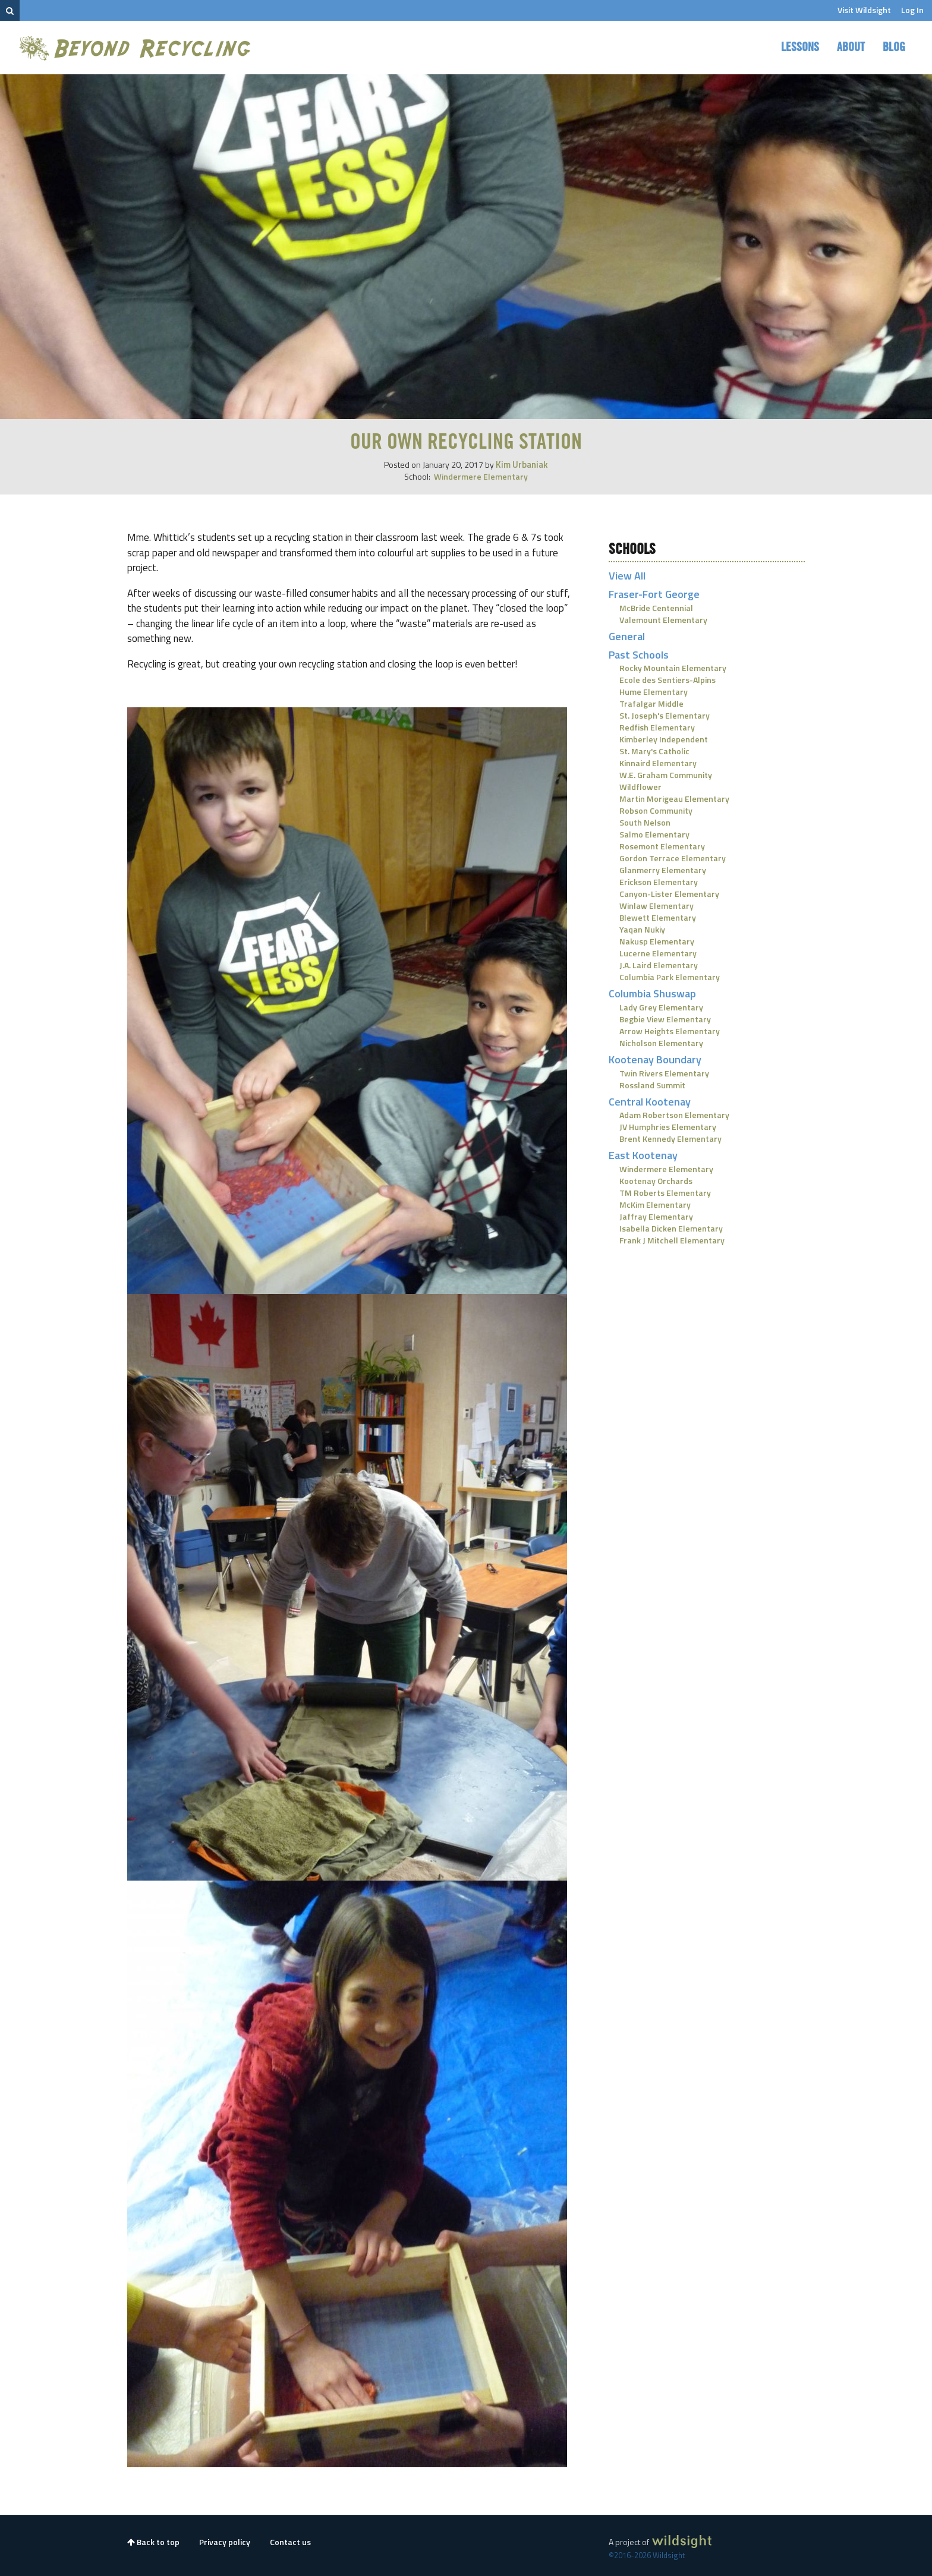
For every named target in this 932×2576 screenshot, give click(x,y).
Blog (894, 47)
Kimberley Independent (663, 739)
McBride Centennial (656, 608)
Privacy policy (224, 2542)
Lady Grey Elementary (661, 1007)
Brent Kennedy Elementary (670, 1138)
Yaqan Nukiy (642, 929)
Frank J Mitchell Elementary (672, 1240)
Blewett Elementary (657, 917)
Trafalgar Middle (651, 703)
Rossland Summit (652, 1085)
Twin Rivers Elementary (664, 1073)
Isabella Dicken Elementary (671, 1228)
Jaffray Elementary (656, 1216)
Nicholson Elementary (661, 1043)
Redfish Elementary (657, 727)
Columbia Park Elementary (669, 977)
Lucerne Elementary (658, 953)
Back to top (153, 2542)
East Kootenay (643, 1155)
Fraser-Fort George (654, 594)
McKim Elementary (655, 1204)
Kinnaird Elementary (658, 763)
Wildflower (640, 786)
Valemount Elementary (663, 619)
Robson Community (655, 810)
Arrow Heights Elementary (669, 1031)
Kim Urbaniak (522, 464)
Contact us (290, 2542)
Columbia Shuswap (652, 993)
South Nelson (644, 822)
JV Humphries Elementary (667, 1126)
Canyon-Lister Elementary (669, 893)
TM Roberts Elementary (665, 1192)
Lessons (800, 47)
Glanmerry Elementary (662, 870)
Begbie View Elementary (665, 1019)
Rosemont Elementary (662, 846)
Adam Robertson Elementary (674, 1115)
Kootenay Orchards (655, 1180)
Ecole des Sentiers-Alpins (667, 679)
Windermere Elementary (481, 476)
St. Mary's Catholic (654, 751)
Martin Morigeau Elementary (674, 798)
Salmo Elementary (654, 834)
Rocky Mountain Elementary (672, 668)
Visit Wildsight (864, 10)
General (627, 636)
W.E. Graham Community (665, 775)
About (851, 47)
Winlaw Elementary (656, 905)
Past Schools (639, 655)
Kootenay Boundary (655, 1059)
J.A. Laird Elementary (658, 965)
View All (627, 576)
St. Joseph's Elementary (664, 715)
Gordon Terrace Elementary (672, 858)
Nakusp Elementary (656, 941)
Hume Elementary (653, 691)
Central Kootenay (650, 1102)
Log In (912, 10)
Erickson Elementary (658, 882)
